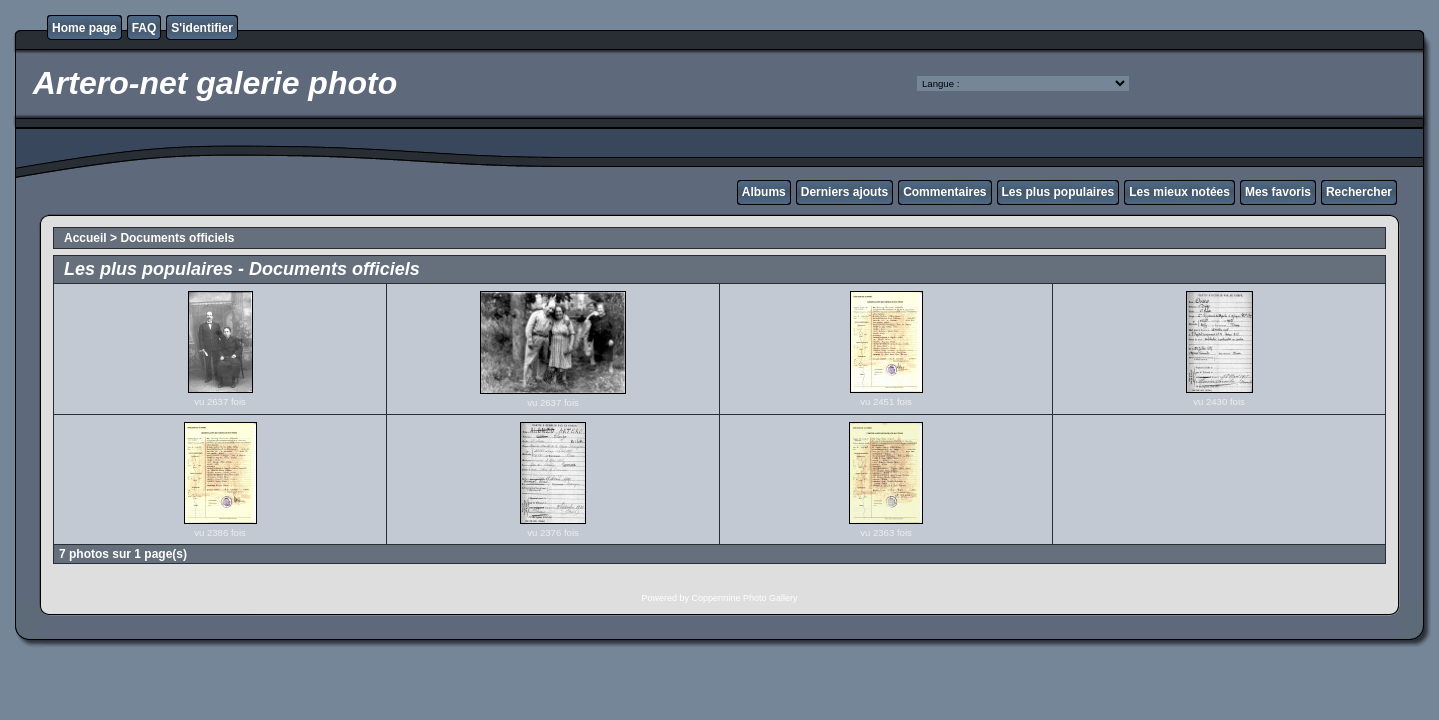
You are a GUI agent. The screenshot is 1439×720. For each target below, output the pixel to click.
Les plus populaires (1058, 192)
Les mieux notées (1179, 192)
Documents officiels (177, 238)
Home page (84, 28)
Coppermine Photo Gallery (744, 598)
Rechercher (1359, 192)
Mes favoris (1278, 192)
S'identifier (202, 28)
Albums (764, 192)
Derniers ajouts (844, 192)
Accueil (85, 238)
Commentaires (944, 192)
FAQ (144, 28)
